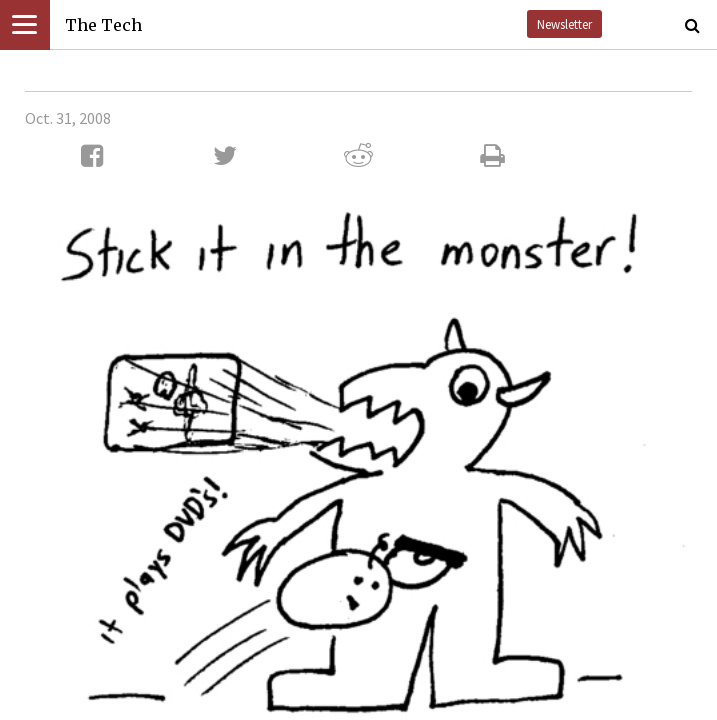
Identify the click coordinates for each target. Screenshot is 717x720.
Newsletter (564, 24)
